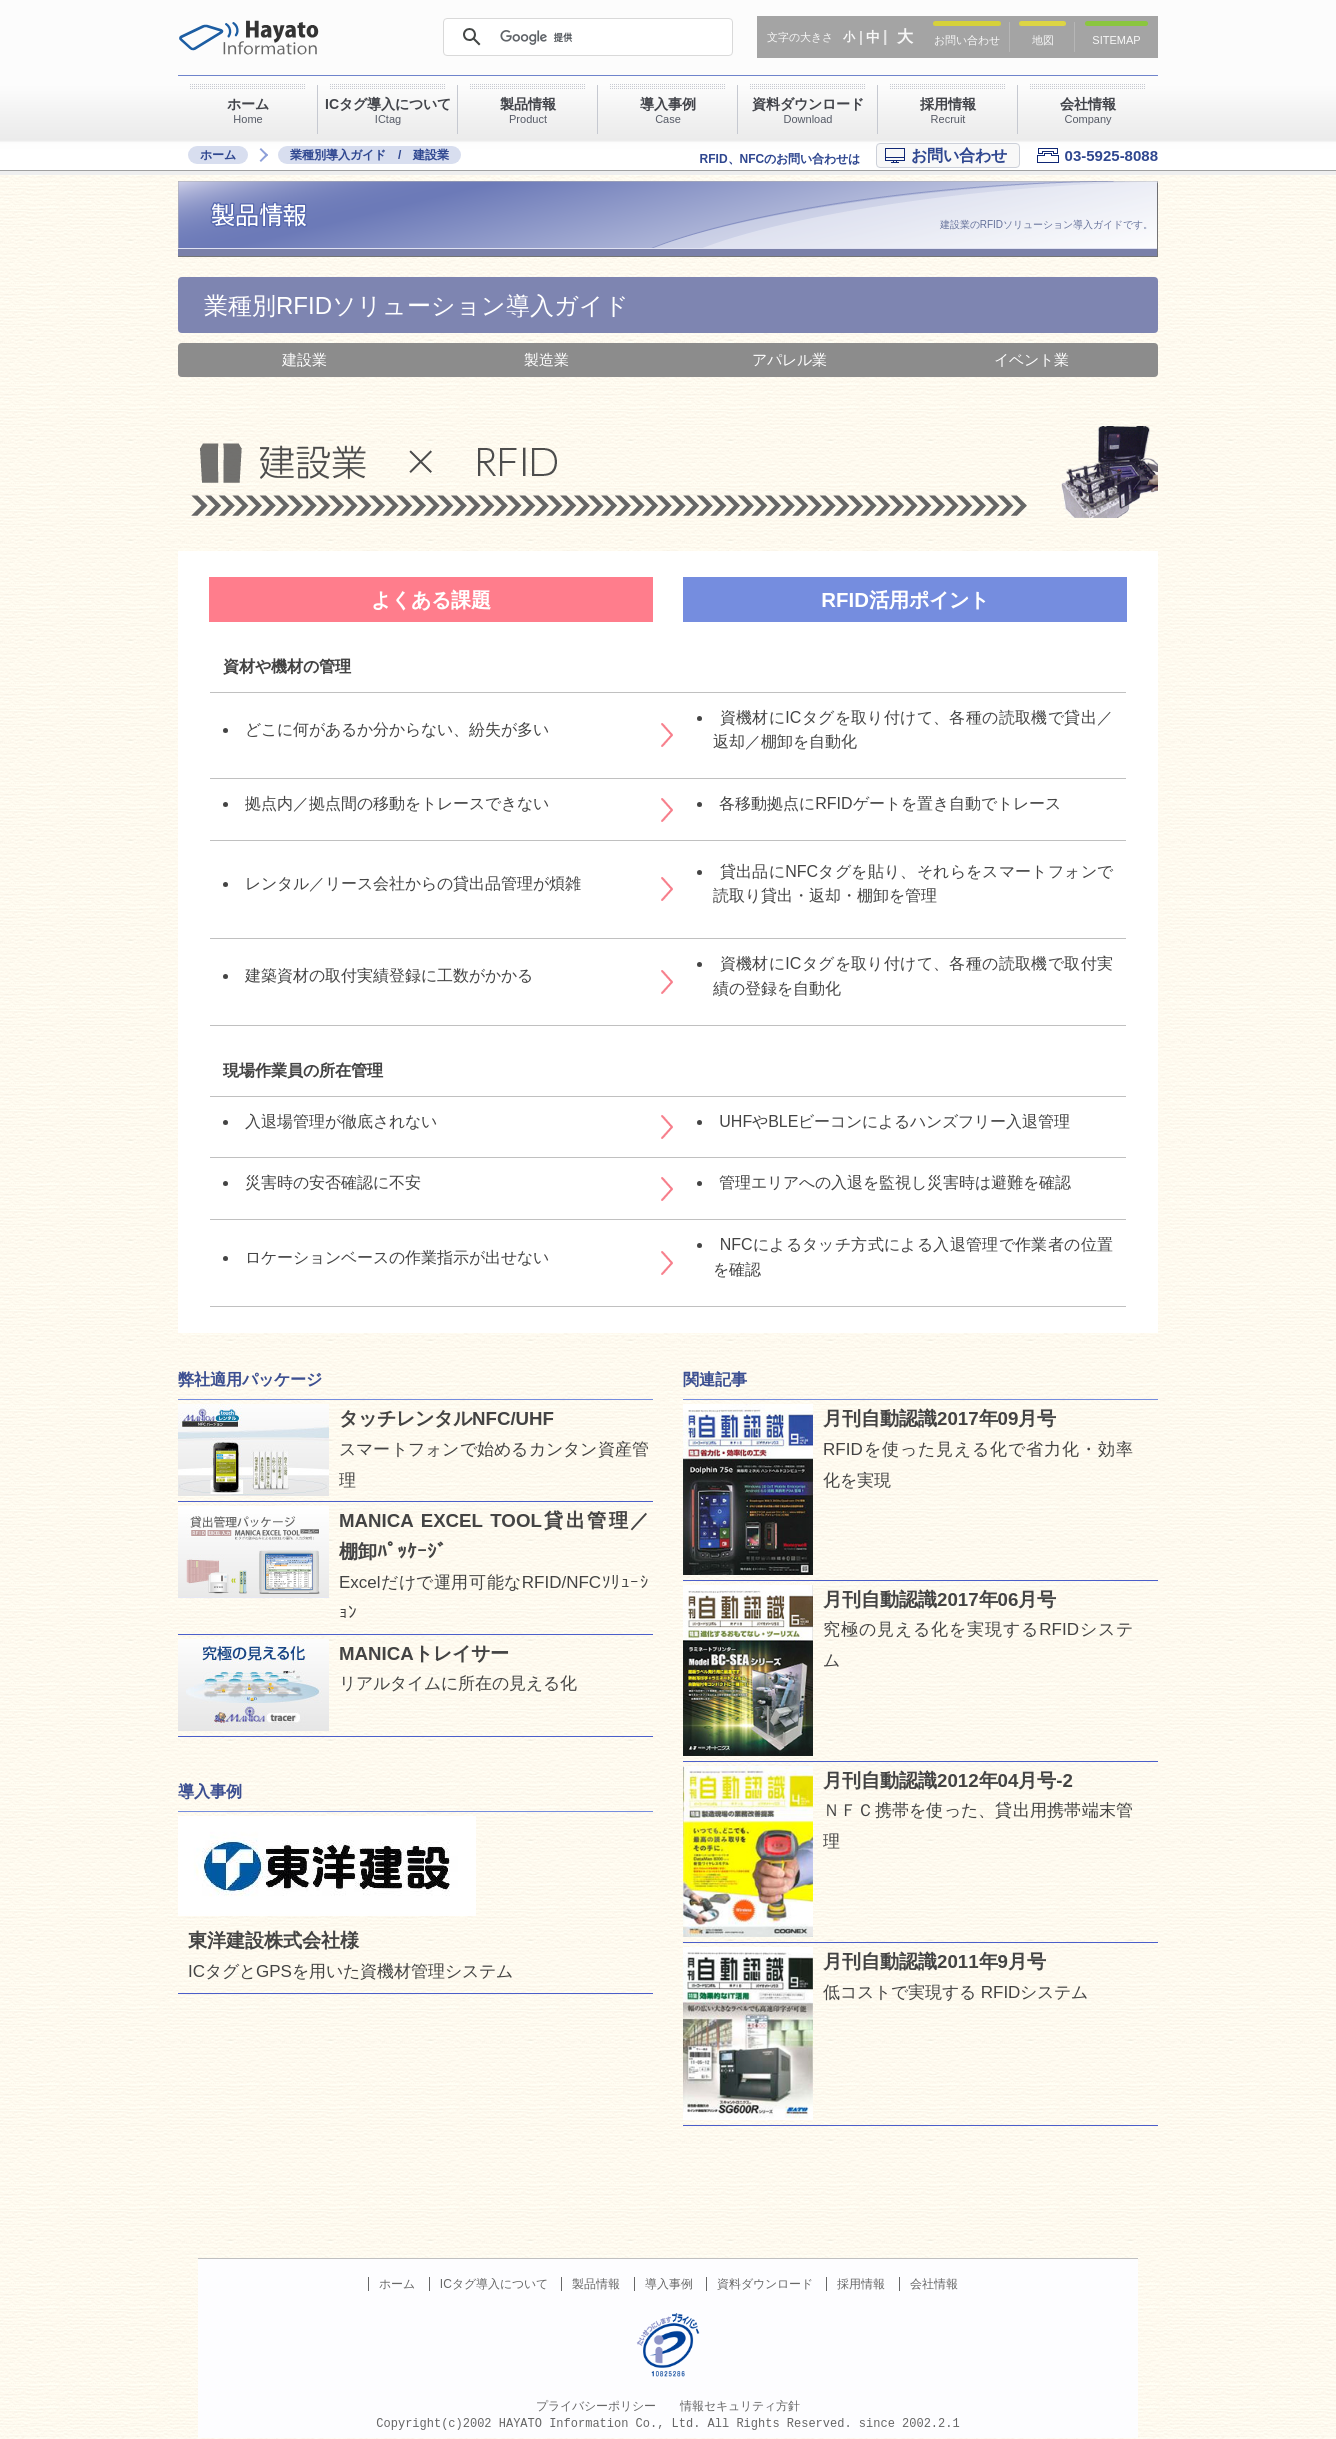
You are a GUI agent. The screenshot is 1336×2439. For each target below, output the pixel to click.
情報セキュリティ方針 (740, 2406)
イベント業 (1031, 359)
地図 (1043, 40)
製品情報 (596, 2284)
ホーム (218, 155)
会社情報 (934, 2284)
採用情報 (861, 2284)
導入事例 (669, 2284)
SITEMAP (1116, 40)
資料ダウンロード (765, 2284)
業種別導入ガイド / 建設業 (369, 155)
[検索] (587, 37)
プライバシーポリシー (596, 2406)
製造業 (546, 359)
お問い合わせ (967, 40)
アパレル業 (789, 359)
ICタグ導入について (494, 2284)
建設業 (304, 359)
